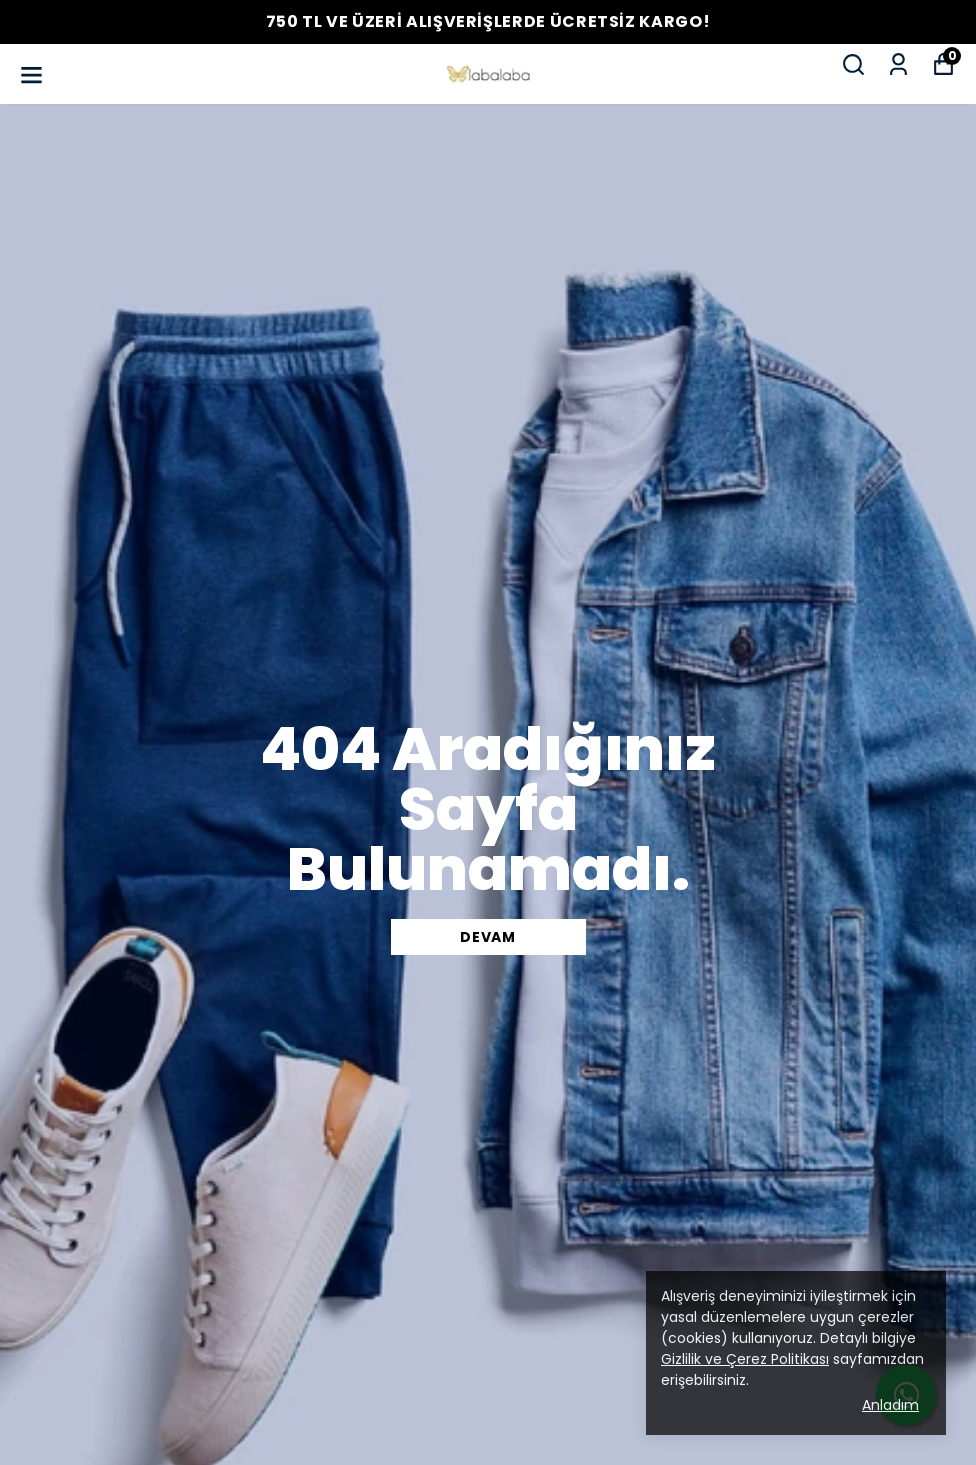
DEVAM (488, 937)
